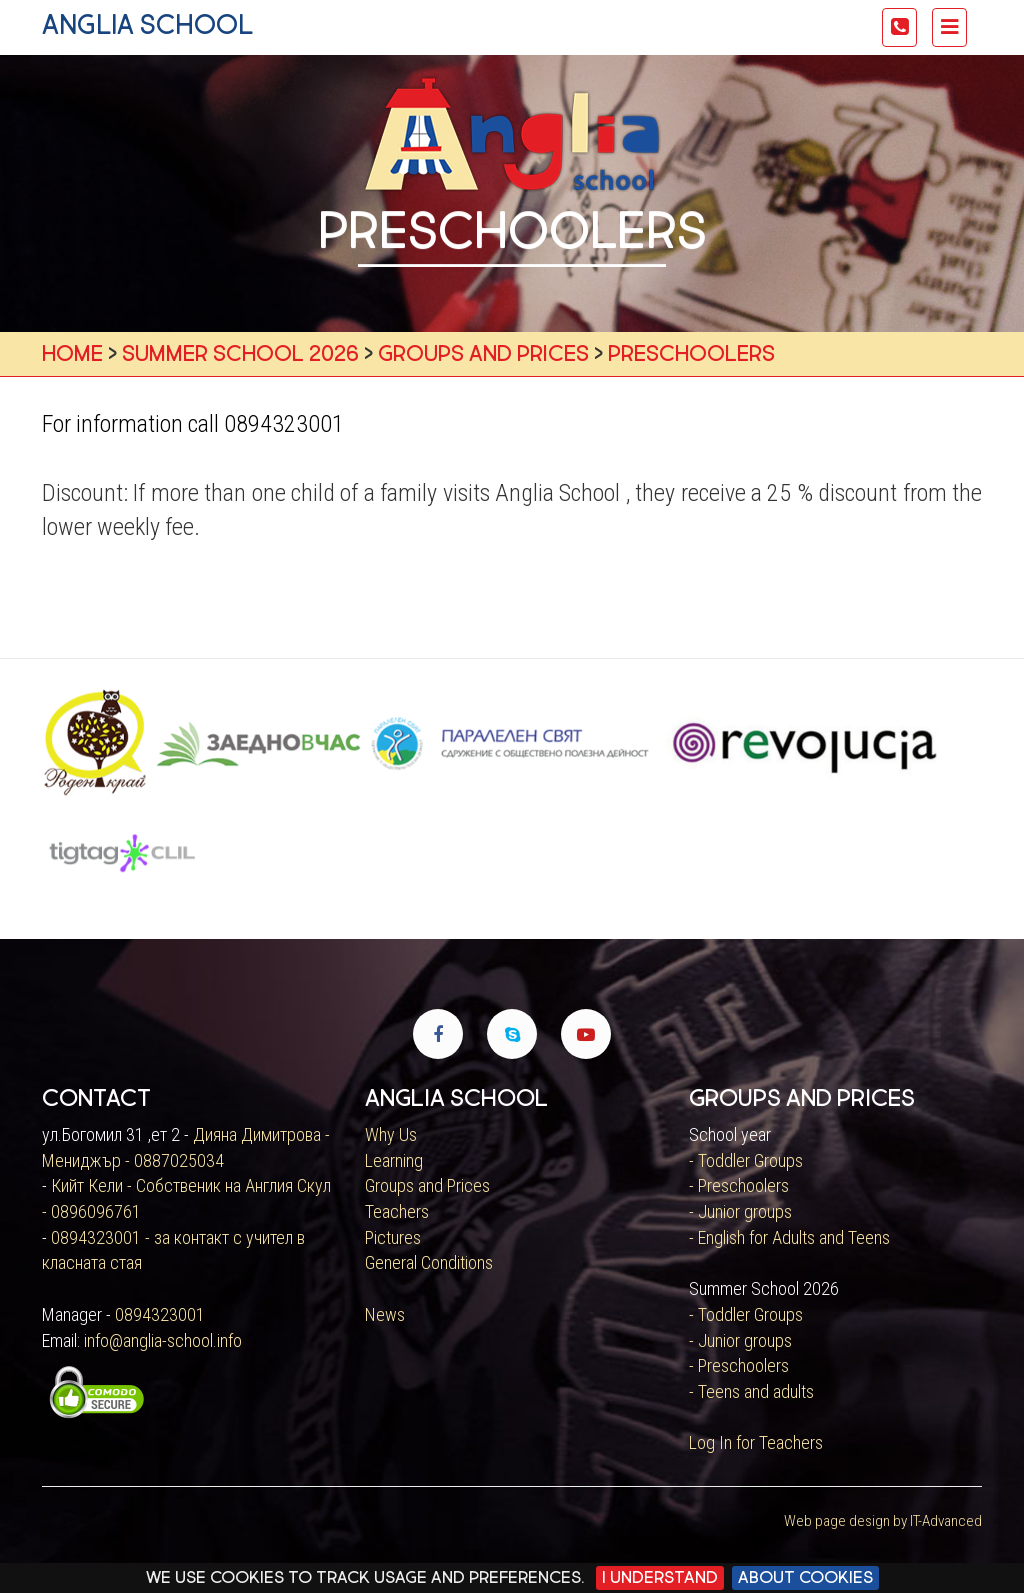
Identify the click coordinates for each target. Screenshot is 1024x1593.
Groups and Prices (427, 1185)
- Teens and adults (751, 1391)
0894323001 (160, 1314)
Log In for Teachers (756, 1442)
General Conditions (429, 1262)
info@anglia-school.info (163, 1340)
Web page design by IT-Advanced (883, 1521)
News (385, 1314)
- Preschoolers (739, 1185)
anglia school (147, 25)
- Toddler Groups (746, 1160)
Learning (394, 1160)
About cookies (805, 1577)
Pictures (393, 1237)
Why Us (391, 1134)
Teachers (397, 1211)
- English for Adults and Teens (789, 1237)
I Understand (660, 1577)
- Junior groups (740, 1211)
